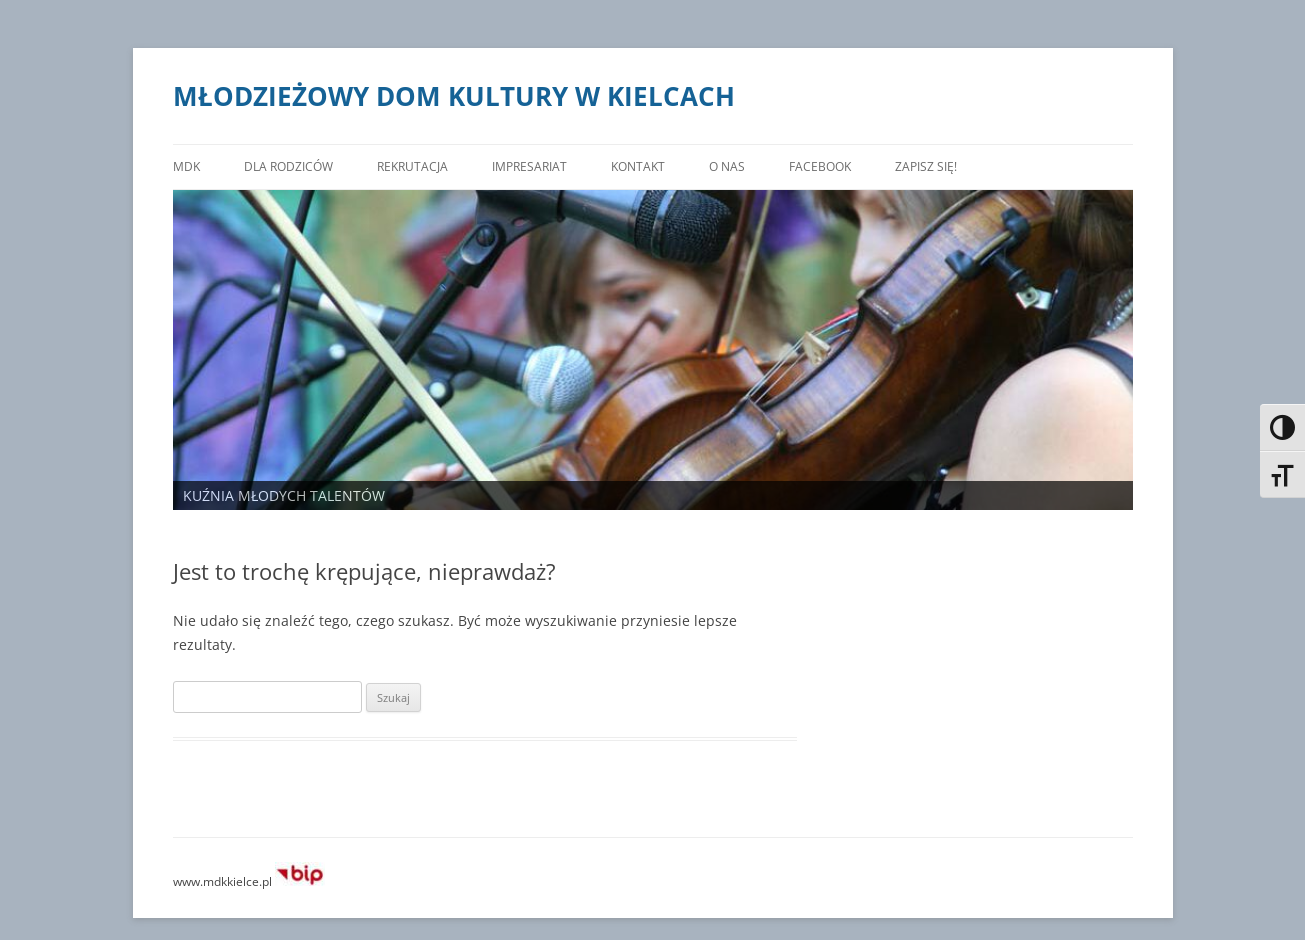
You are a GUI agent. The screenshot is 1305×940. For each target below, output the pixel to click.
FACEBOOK (841, 167)
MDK (186, 167)
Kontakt (655, 167)
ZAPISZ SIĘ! (952, 167)
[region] (653, 350)
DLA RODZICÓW (289, 167)
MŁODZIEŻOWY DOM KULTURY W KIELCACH (455, 96)
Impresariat (543, 167)
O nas (745, 167)
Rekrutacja (419, 167)
